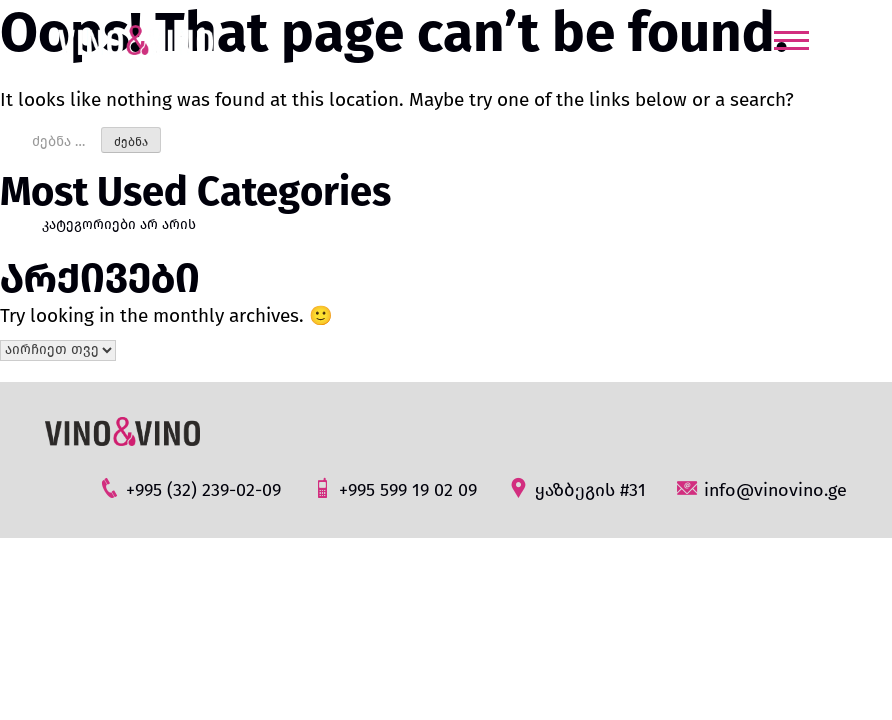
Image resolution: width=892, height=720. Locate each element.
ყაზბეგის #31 (576, 488)
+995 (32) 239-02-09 (189, 488)
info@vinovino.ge (761, 488)
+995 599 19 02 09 (394, 488)
